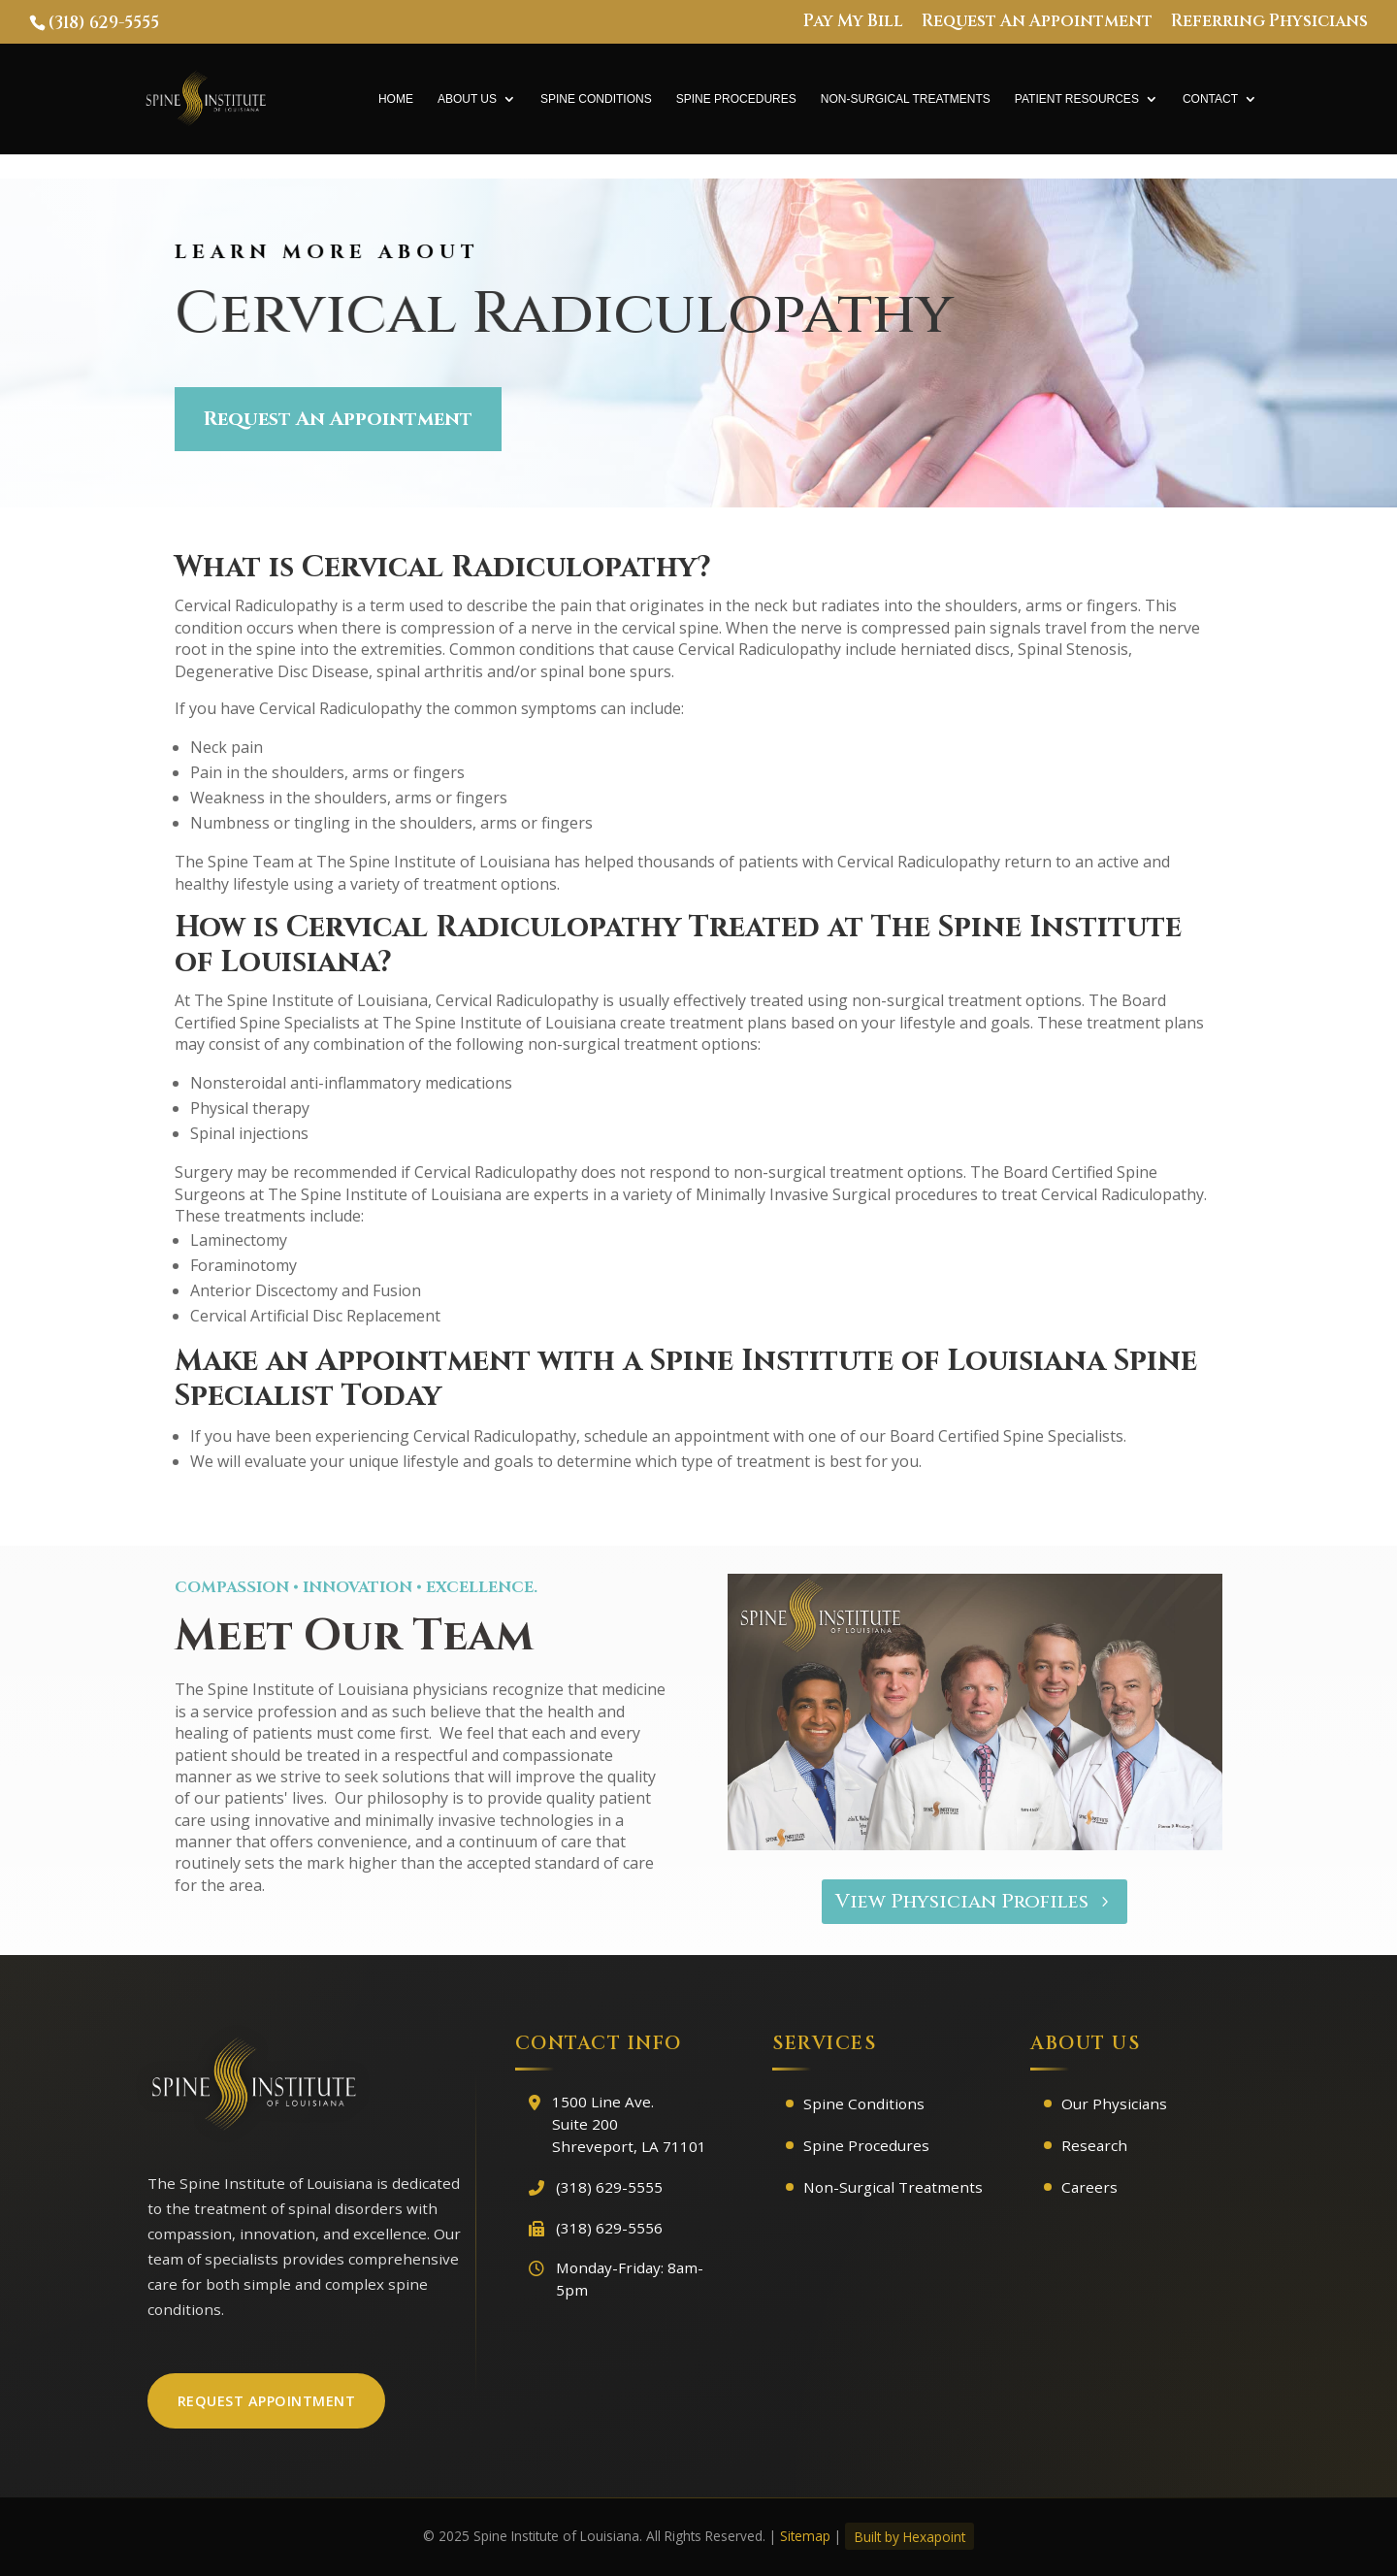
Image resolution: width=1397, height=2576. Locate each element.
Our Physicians (1114, 2103)
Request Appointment (267, 2401)
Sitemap (805, 2536)
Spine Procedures (736, 99)
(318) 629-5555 (103, 23)
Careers (1089, 2187)
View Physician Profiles (961, 1901)
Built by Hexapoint (910, 2536)
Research (1094, 2145)
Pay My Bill (853, 22)
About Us (467, 99)
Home (395, 99)
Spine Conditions (596, 99)
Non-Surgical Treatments (906, 99)
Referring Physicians (1269, 22)
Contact (1210, 99)
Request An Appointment (1037, 22)
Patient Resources (1077, 99)
